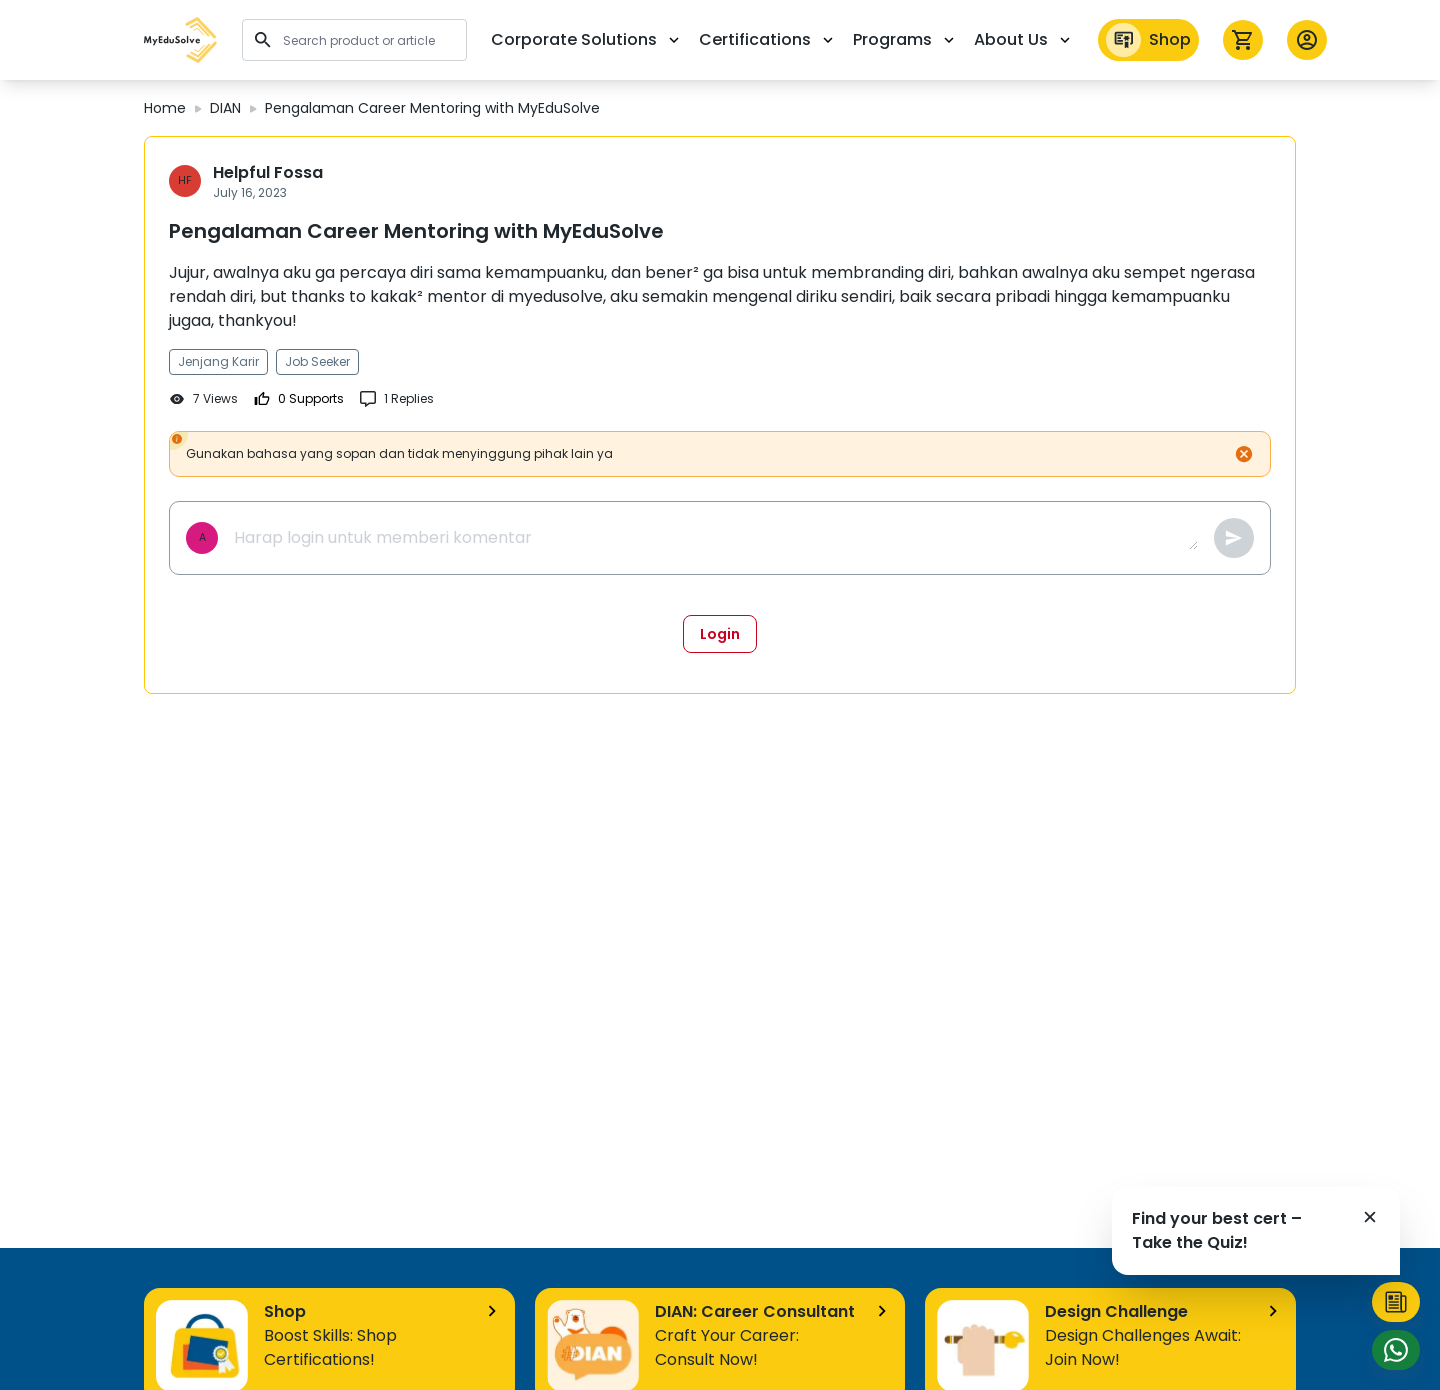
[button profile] (1307, 40)
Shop (1148, 40)
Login (720, 634)
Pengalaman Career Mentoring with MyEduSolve (432, 108)
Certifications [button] (768, 39)
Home (165, 108)
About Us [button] (1024, 39)
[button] (181, 40)
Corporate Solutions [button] (587, 39)
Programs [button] (905, 39)
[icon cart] (1243, 40)
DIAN (225, 108)
